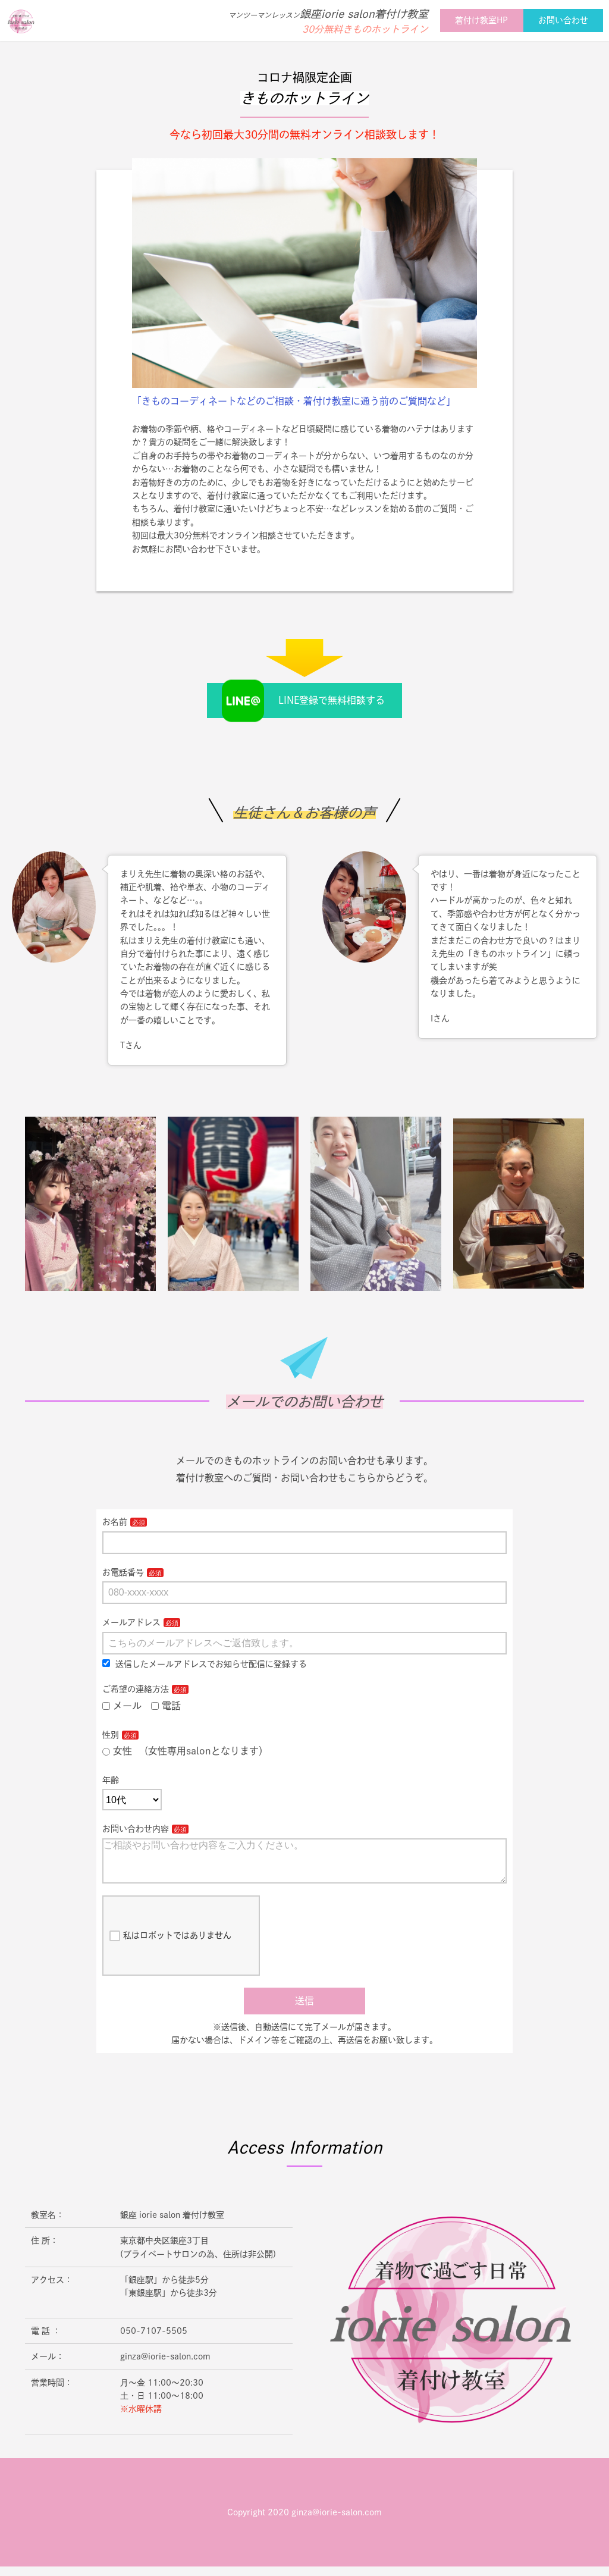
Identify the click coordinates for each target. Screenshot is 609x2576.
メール (122, 1705)
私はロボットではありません (170, 1945)
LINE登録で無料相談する (331, 700)
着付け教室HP (481, 20)
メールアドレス (131, 1622)
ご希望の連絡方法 (135, 1689)
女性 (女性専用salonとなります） (185, 1751)
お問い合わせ (563, 20)
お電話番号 (123, 1572)
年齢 (110, 1780)
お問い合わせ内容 (135, 1829)
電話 (166, 1705)
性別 (110, 1735)
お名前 (114, 1522)
